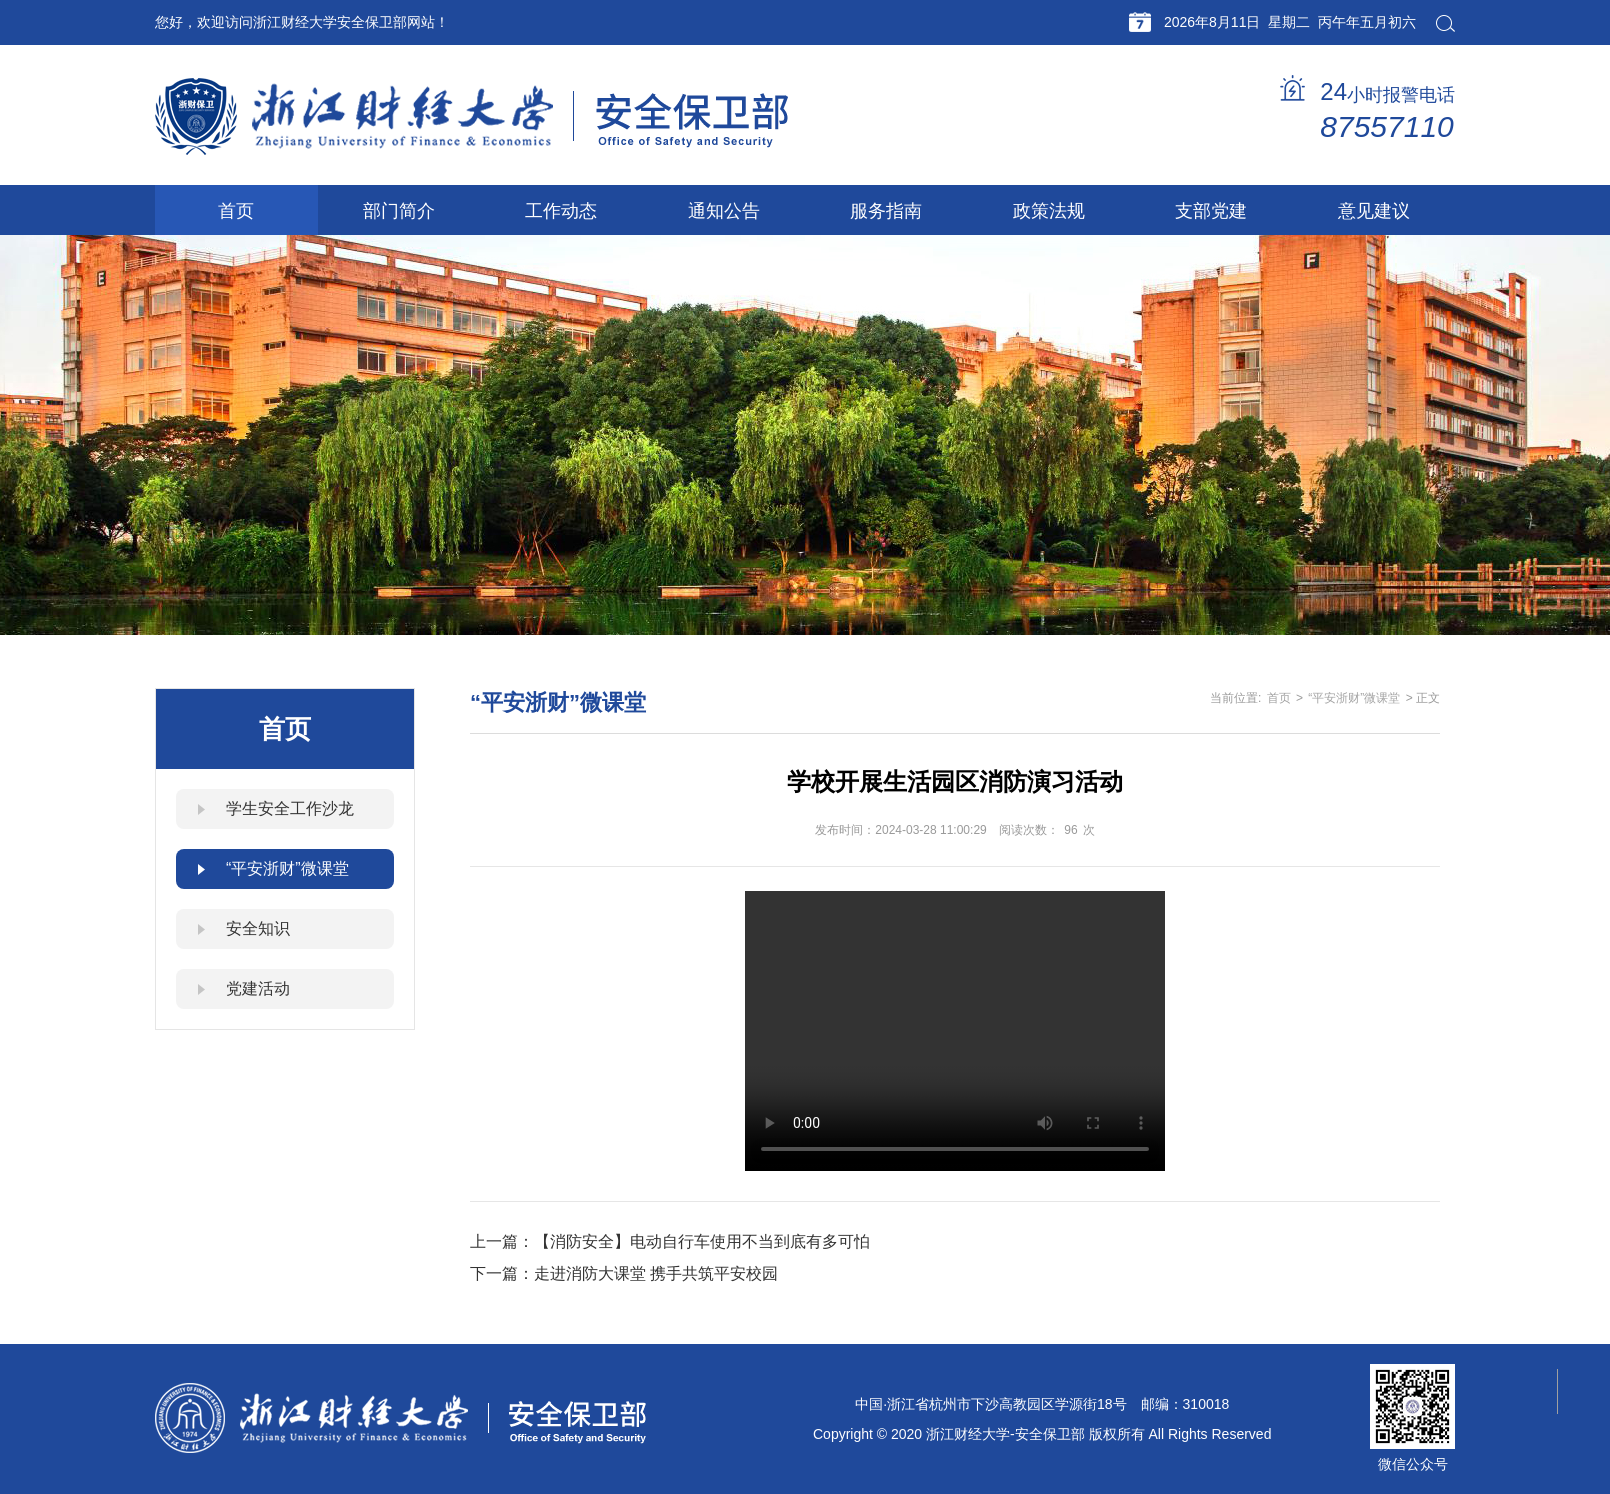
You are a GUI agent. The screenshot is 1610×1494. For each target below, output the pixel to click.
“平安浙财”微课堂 (287, 868)
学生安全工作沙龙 (290, 808)
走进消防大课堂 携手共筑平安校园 (656, 1273)
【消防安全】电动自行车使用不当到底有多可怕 (702, 1241)
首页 (1279, 698)
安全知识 (258, 928)
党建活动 (258, 988)
